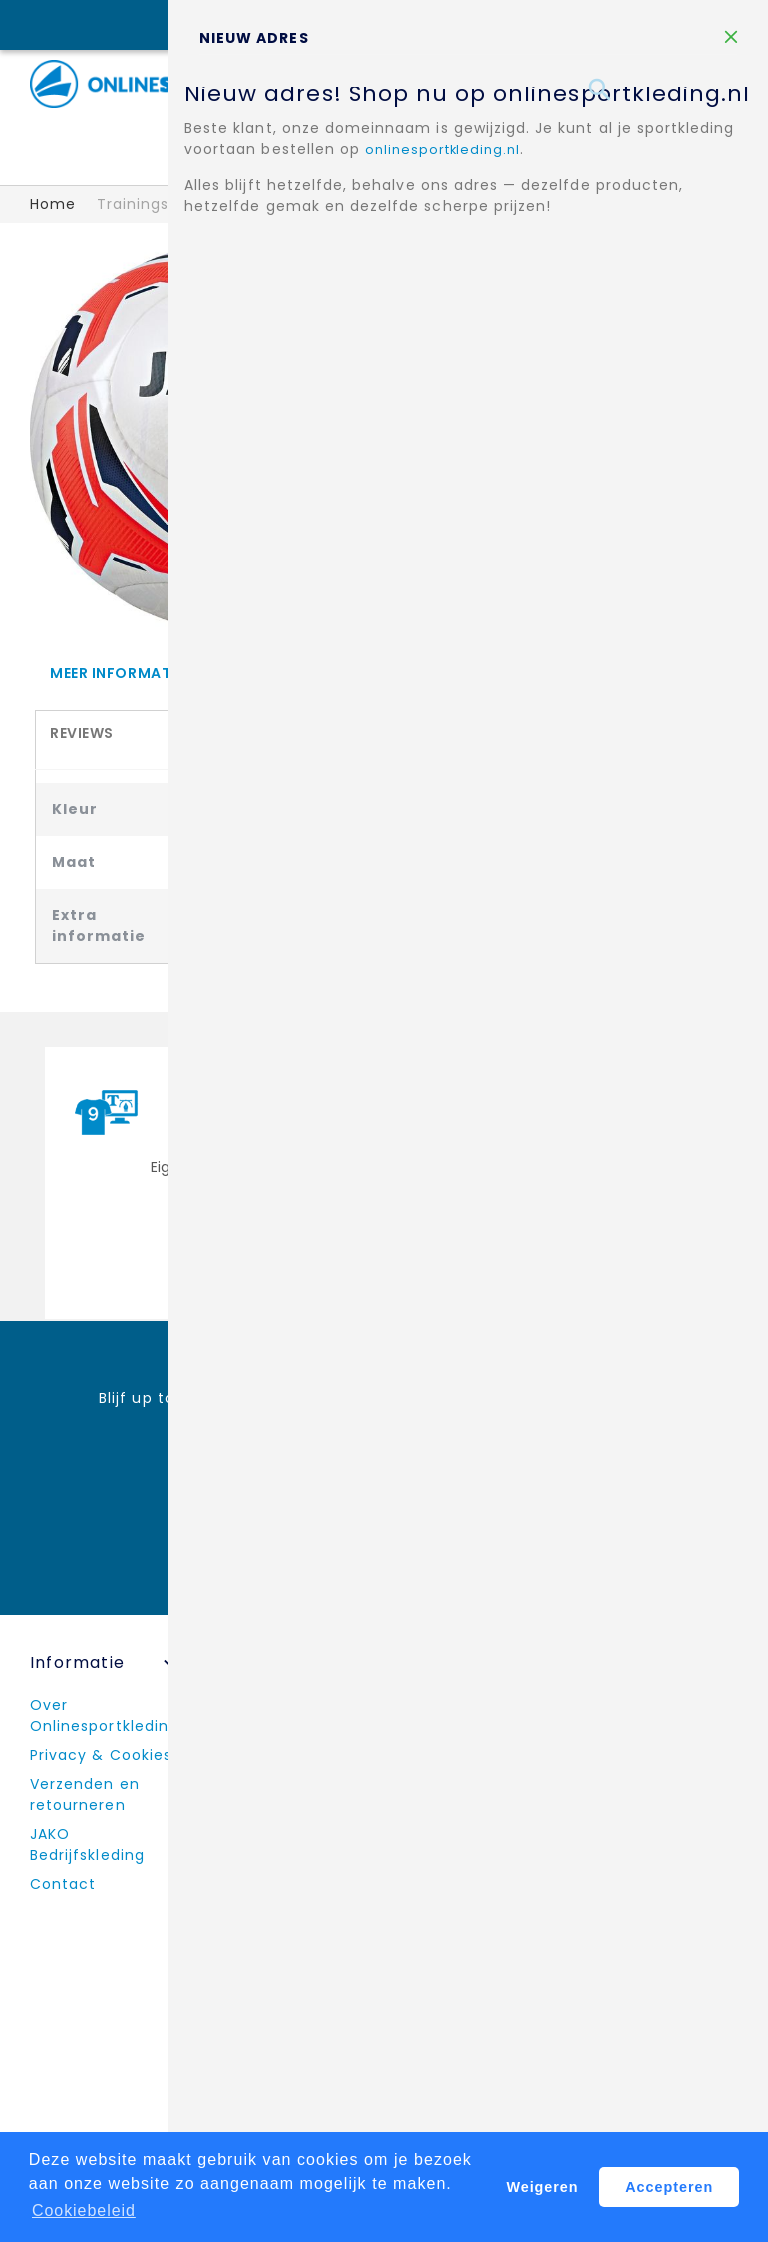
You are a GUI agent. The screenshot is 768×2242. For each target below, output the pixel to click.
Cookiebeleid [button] (84, 2210)
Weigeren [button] (542, 2187)
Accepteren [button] (669, 2187)
